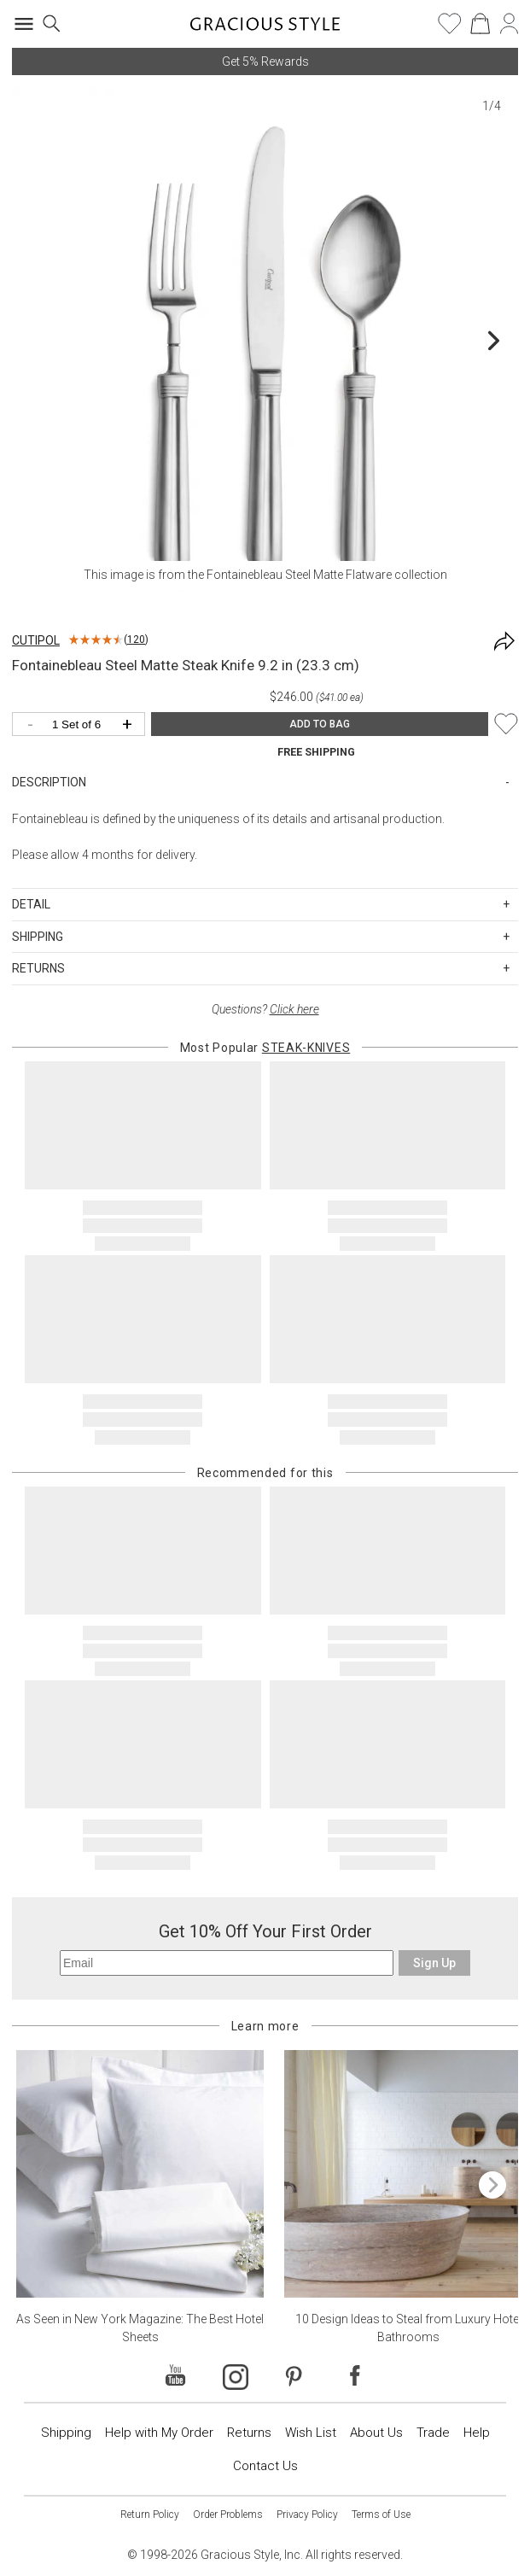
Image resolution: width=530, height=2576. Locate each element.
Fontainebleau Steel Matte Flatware (299, 574)
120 (136, 639)
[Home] (265, 29)
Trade (433, 2432)
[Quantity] (83, 725)
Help (476, 2432)
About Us (376, 2432)
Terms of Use (381, 2515)
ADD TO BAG (319, 724)
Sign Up (434, 1963)
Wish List (310, 2432)
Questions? (265, 1009)
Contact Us (265, 2466)
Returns (249, 2432)
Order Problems (228, 2515)
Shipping (66, 2432)
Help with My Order (159, 2432)
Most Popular (265, 1047)
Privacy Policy (307, 2515)
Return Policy (149, 2515)
